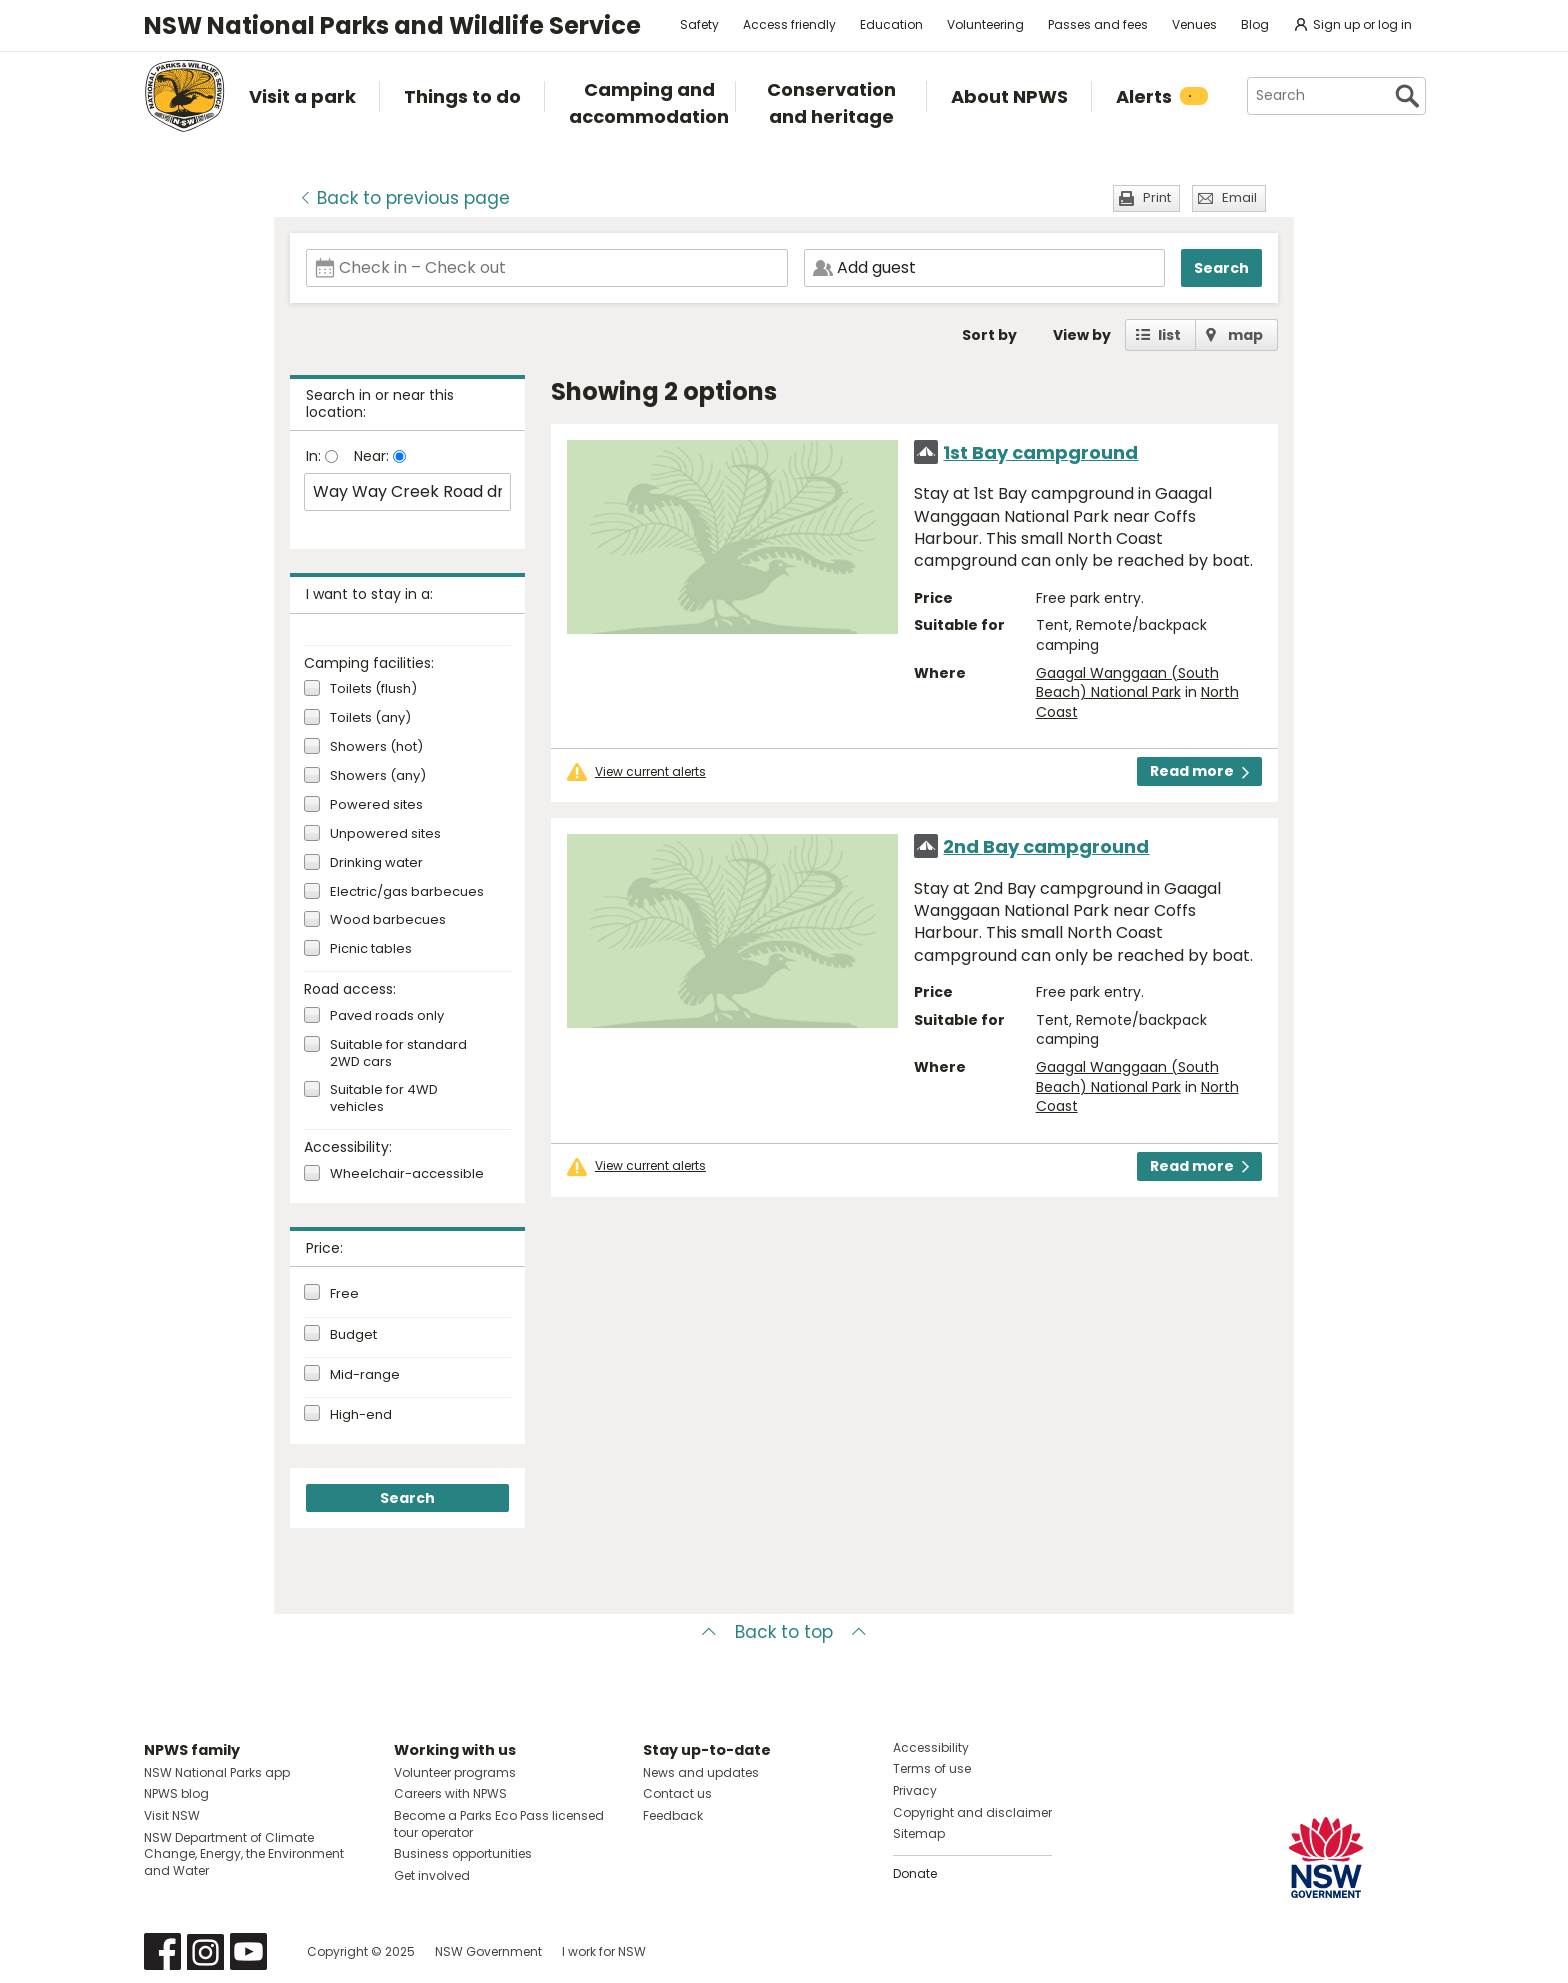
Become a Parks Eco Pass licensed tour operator (499, 1824)
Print (1157, 197)
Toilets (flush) (373, 689)
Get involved (432, 1875)
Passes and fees (1098, 24)
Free (344, 1294)
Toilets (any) (370, 718)
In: (315, 456)
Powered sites (376, 805)
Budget (353, 1335)
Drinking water (376, 863)
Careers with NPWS (450, 1793)
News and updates (701, 1772)
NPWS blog (176, 1793)
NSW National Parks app (217, 1772)
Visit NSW (172, 1815)
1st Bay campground (1040, 452)
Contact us (677, 1793)
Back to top (784, 1632)
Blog (1255, 24)
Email (1239, 197)
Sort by (989, 335)
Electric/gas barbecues (407, 892)
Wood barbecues (388, 920)
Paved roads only (387, 1016)
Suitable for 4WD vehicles (384, 1099)
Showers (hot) (376, 747)
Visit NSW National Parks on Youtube (248, 1951)
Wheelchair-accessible (407, 1174)
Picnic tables (371, 949)
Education (891, 24)
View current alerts (650, 772)
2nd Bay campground (1046, 846)
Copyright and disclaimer (972, 1812)
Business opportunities (463, 1853)
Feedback (673, 1815)
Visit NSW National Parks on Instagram (205, 1951)
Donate (915, 1873)
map (1245, 335)
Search (1221, 268)
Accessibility (931, 1747)
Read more (1199, 771)
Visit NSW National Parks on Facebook (162, 1951)
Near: (373, 456)
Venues (1194, 24)
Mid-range (365, 1375)
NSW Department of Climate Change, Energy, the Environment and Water (244, 1854)
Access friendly (789, 24)
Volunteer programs (455, 1772)
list (1169, 335)
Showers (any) (378, 776)
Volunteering (985, 24)
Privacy (915, 1790)
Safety (699, 24)
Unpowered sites (385, 834)
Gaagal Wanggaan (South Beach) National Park (1127, 683)
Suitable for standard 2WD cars (398, 1054)
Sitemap (919, 1833)
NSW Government (488, 1951)
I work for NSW (604, 1951)
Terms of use (932, 1768)
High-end (361, 1415)
